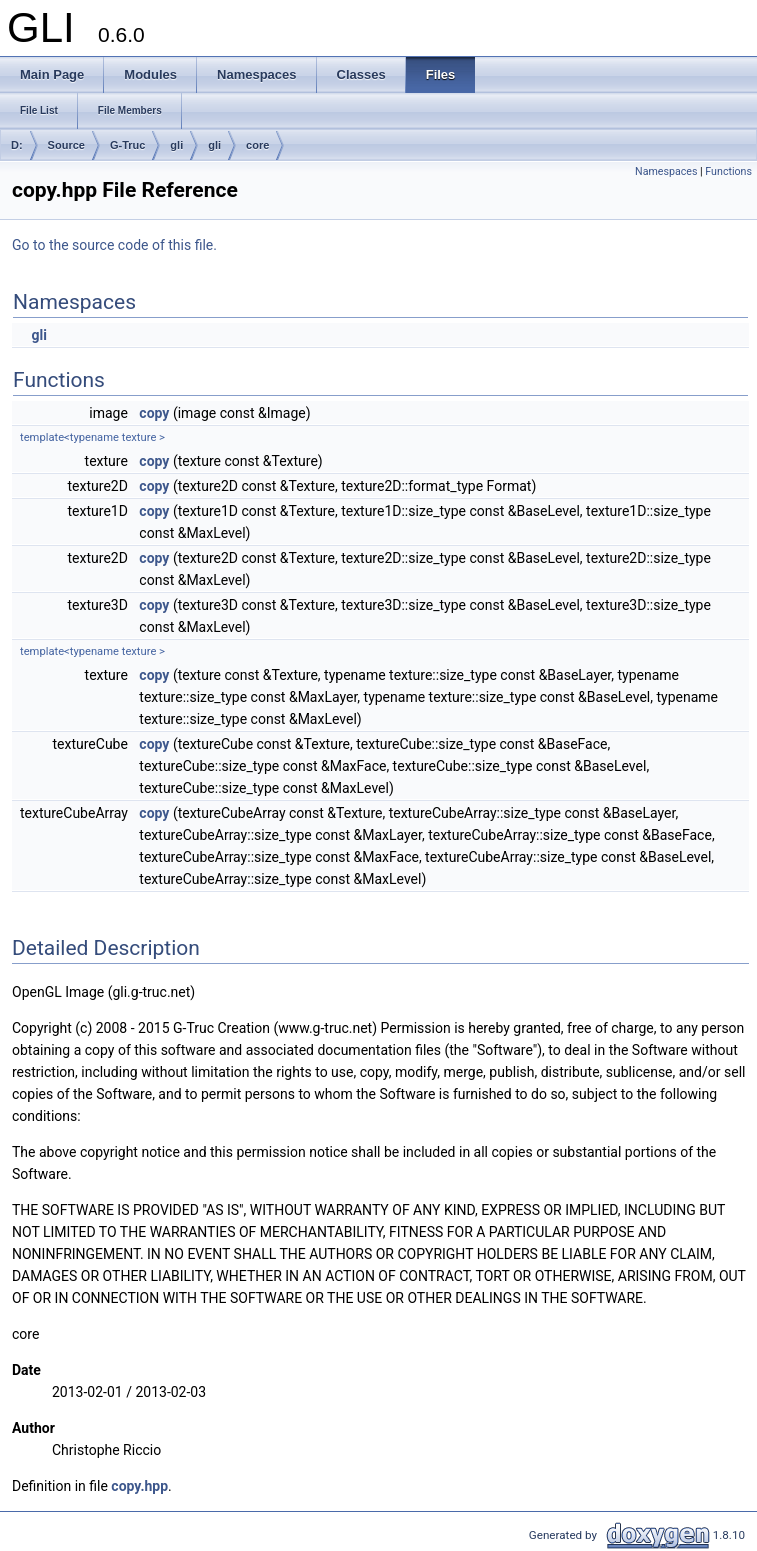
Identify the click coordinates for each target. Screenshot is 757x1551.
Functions (728, 171)
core (257, 145)
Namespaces (666, 171)
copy (154, 413)
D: (17, 145)
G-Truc (127, 145)
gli (176, 145)
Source (66, 145)
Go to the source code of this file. (114, 245)
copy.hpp (139, 1486)
